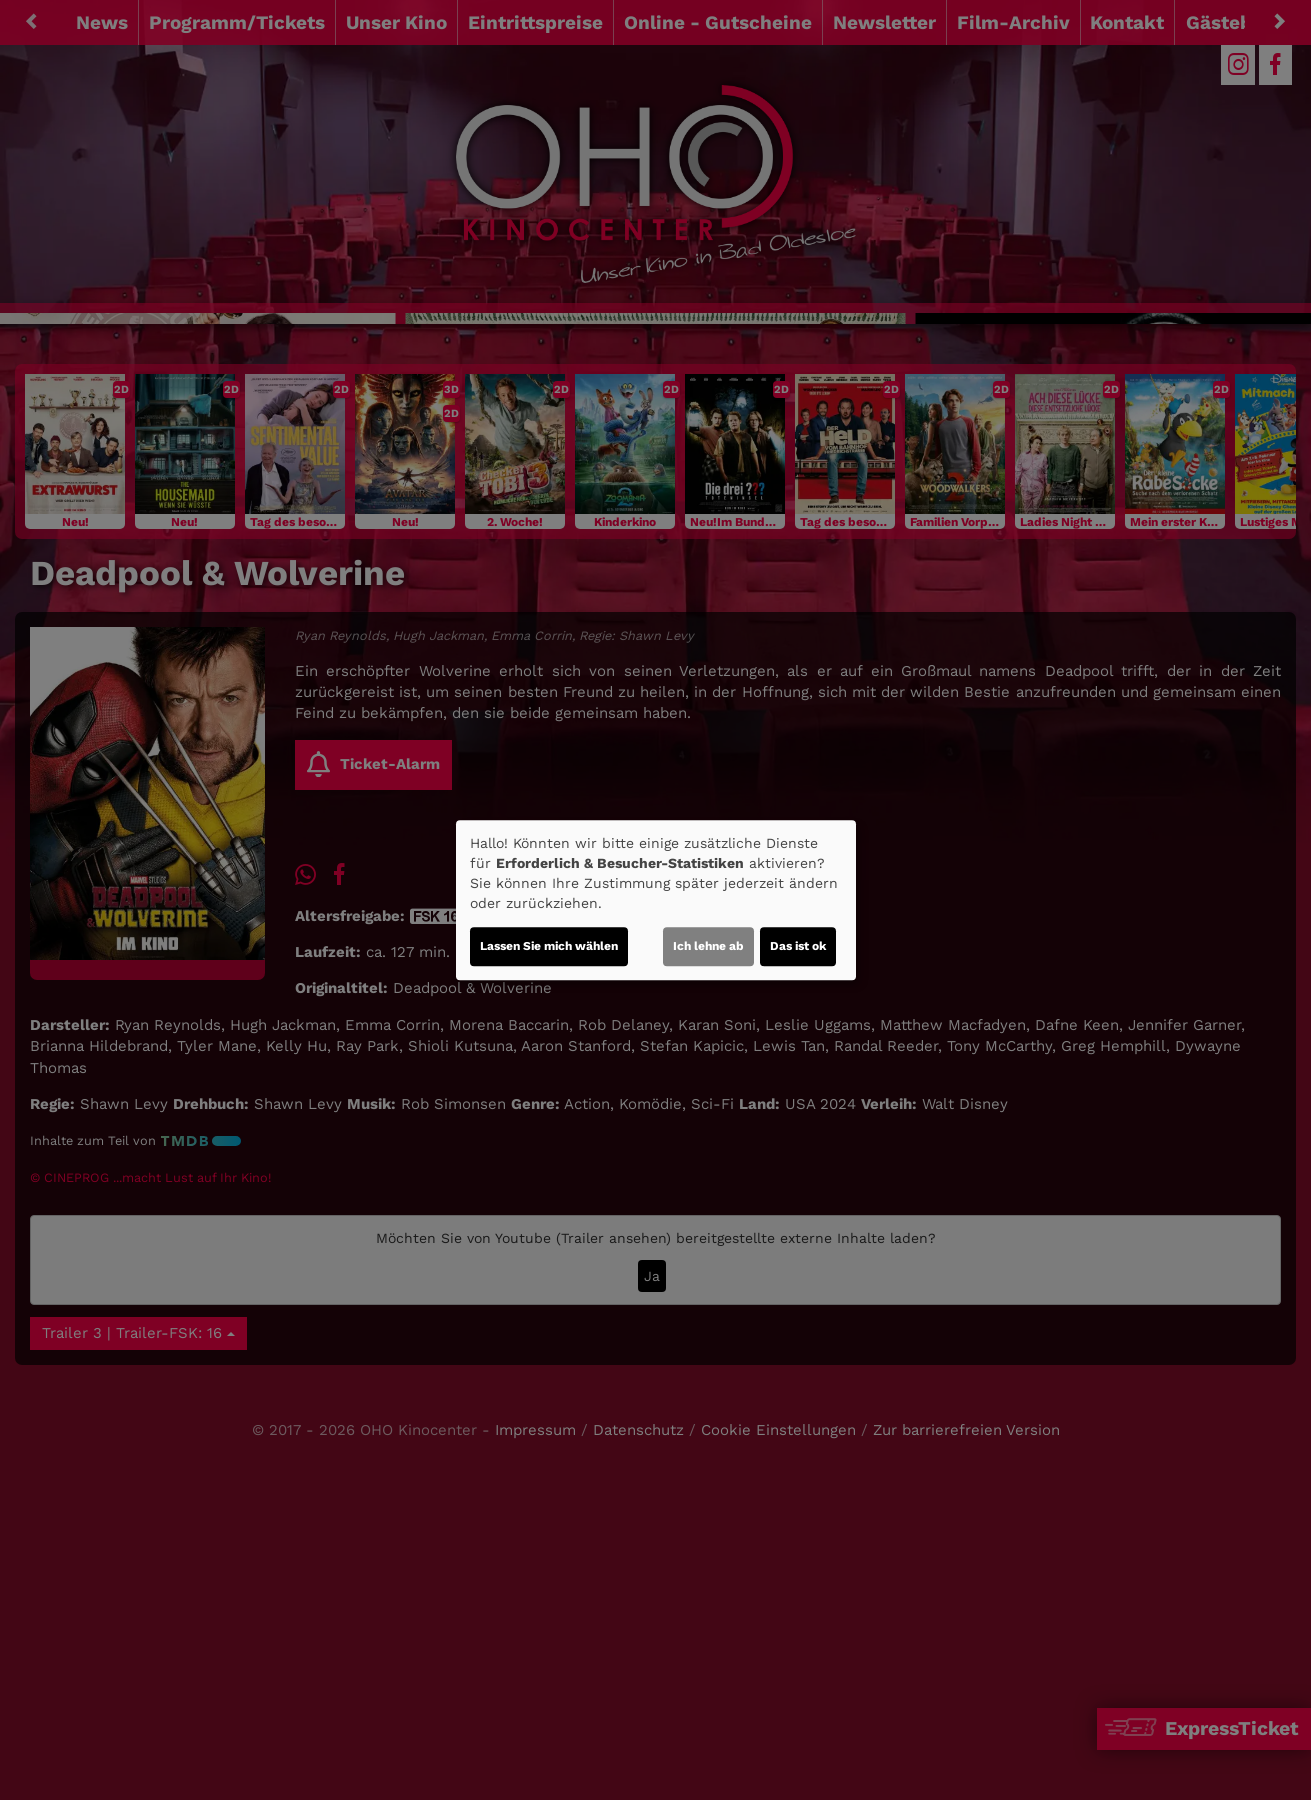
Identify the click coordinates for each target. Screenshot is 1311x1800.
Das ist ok (798, 946)
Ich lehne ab (708, 946)
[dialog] (656, 900)
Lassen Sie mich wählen (549, 946)
